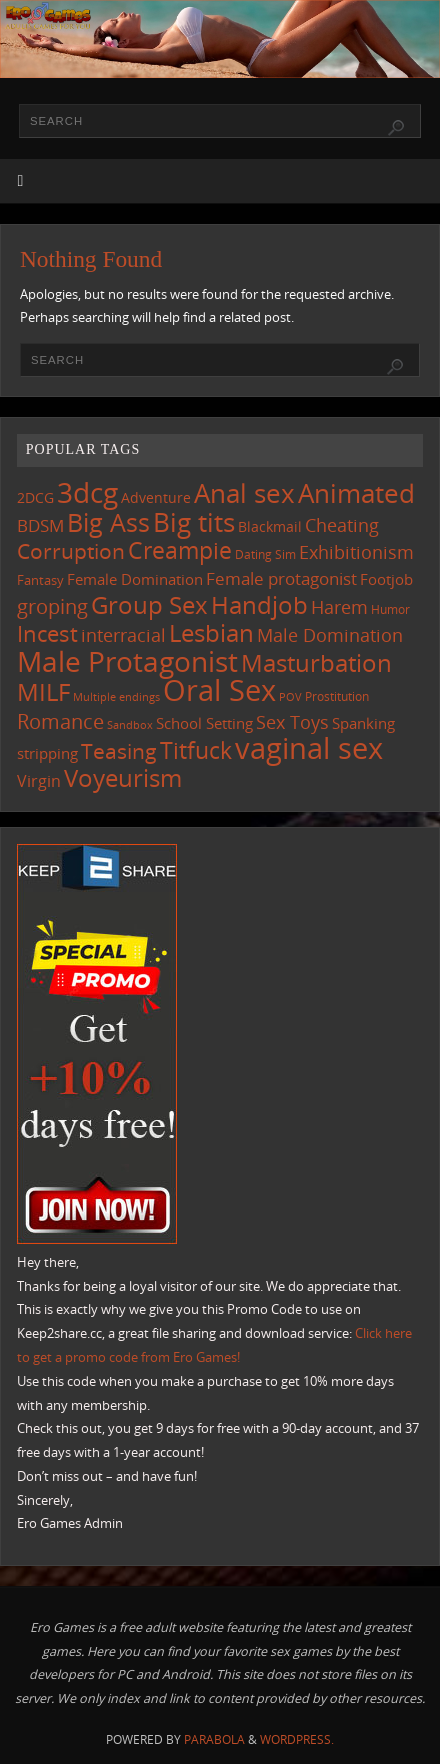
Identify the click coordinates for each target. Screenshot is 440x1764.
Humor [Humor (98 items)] (390, 609)
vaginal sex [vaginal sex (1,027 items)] (309, 748)
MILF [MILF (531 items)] (43, 691)
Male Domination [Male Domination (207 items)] (330, 635)
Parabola (214, 1739)
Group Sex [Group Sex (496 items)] (149, 604)
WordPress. (297, 1739)
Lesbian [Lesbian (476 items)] (211, 633)
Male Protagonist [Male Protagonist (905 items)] (127, 661)
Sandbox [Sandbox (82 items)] (130, 724)
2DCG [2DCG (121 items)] (35, 497)
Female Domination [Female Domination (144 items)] (135, 579)
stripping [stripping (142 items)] (47, 753)
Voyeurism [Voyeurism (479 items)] (123, 778)
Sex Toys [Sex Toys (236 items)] (292, 721)
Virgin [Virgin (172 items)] (39, 781)
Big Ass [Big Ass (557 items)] (108, 522)
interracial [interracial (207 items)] (123, 635)
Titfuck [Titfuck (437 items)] (196, 750)
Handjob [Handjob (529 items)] (259, 604)
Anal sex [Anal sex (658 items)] (244, 493)
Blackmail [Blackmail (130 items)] (270, 526)
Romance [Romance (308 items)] (60, 721)
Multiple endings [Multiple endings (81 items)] (116, 697)
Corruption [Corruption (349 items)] (71, 550)
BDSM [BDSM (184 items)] (40, 525)
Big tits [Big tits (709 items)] (194, 522)
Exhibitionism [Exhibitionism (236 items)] (356, 551)
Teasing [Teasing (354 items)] (119, 750)
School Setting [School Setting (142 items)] (204, 723)
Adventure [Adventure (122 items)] (156, 497)
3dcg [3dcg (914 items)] (87, 492)
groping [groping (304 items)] (52, 606)
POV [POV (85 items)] (290, 696)
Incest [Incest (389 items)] (47, 633)
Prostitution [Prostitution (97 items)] (337, 696)
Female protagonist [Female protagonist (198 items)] (281, 578)
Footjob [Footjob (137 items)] (386, 579)
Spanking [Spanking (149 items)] (363, 723)
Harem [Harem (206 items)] (339, 607)
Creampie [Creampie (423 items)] (180, 550)
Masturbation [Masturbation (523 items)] (316, 662)
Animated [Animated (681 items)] (356, 493)
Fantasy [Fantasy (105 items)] (40, 580)
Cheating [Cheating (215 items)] (342, 525)
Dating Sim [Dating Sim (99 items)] (265, 554)
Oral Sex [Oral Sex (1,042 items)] (219, 690)
